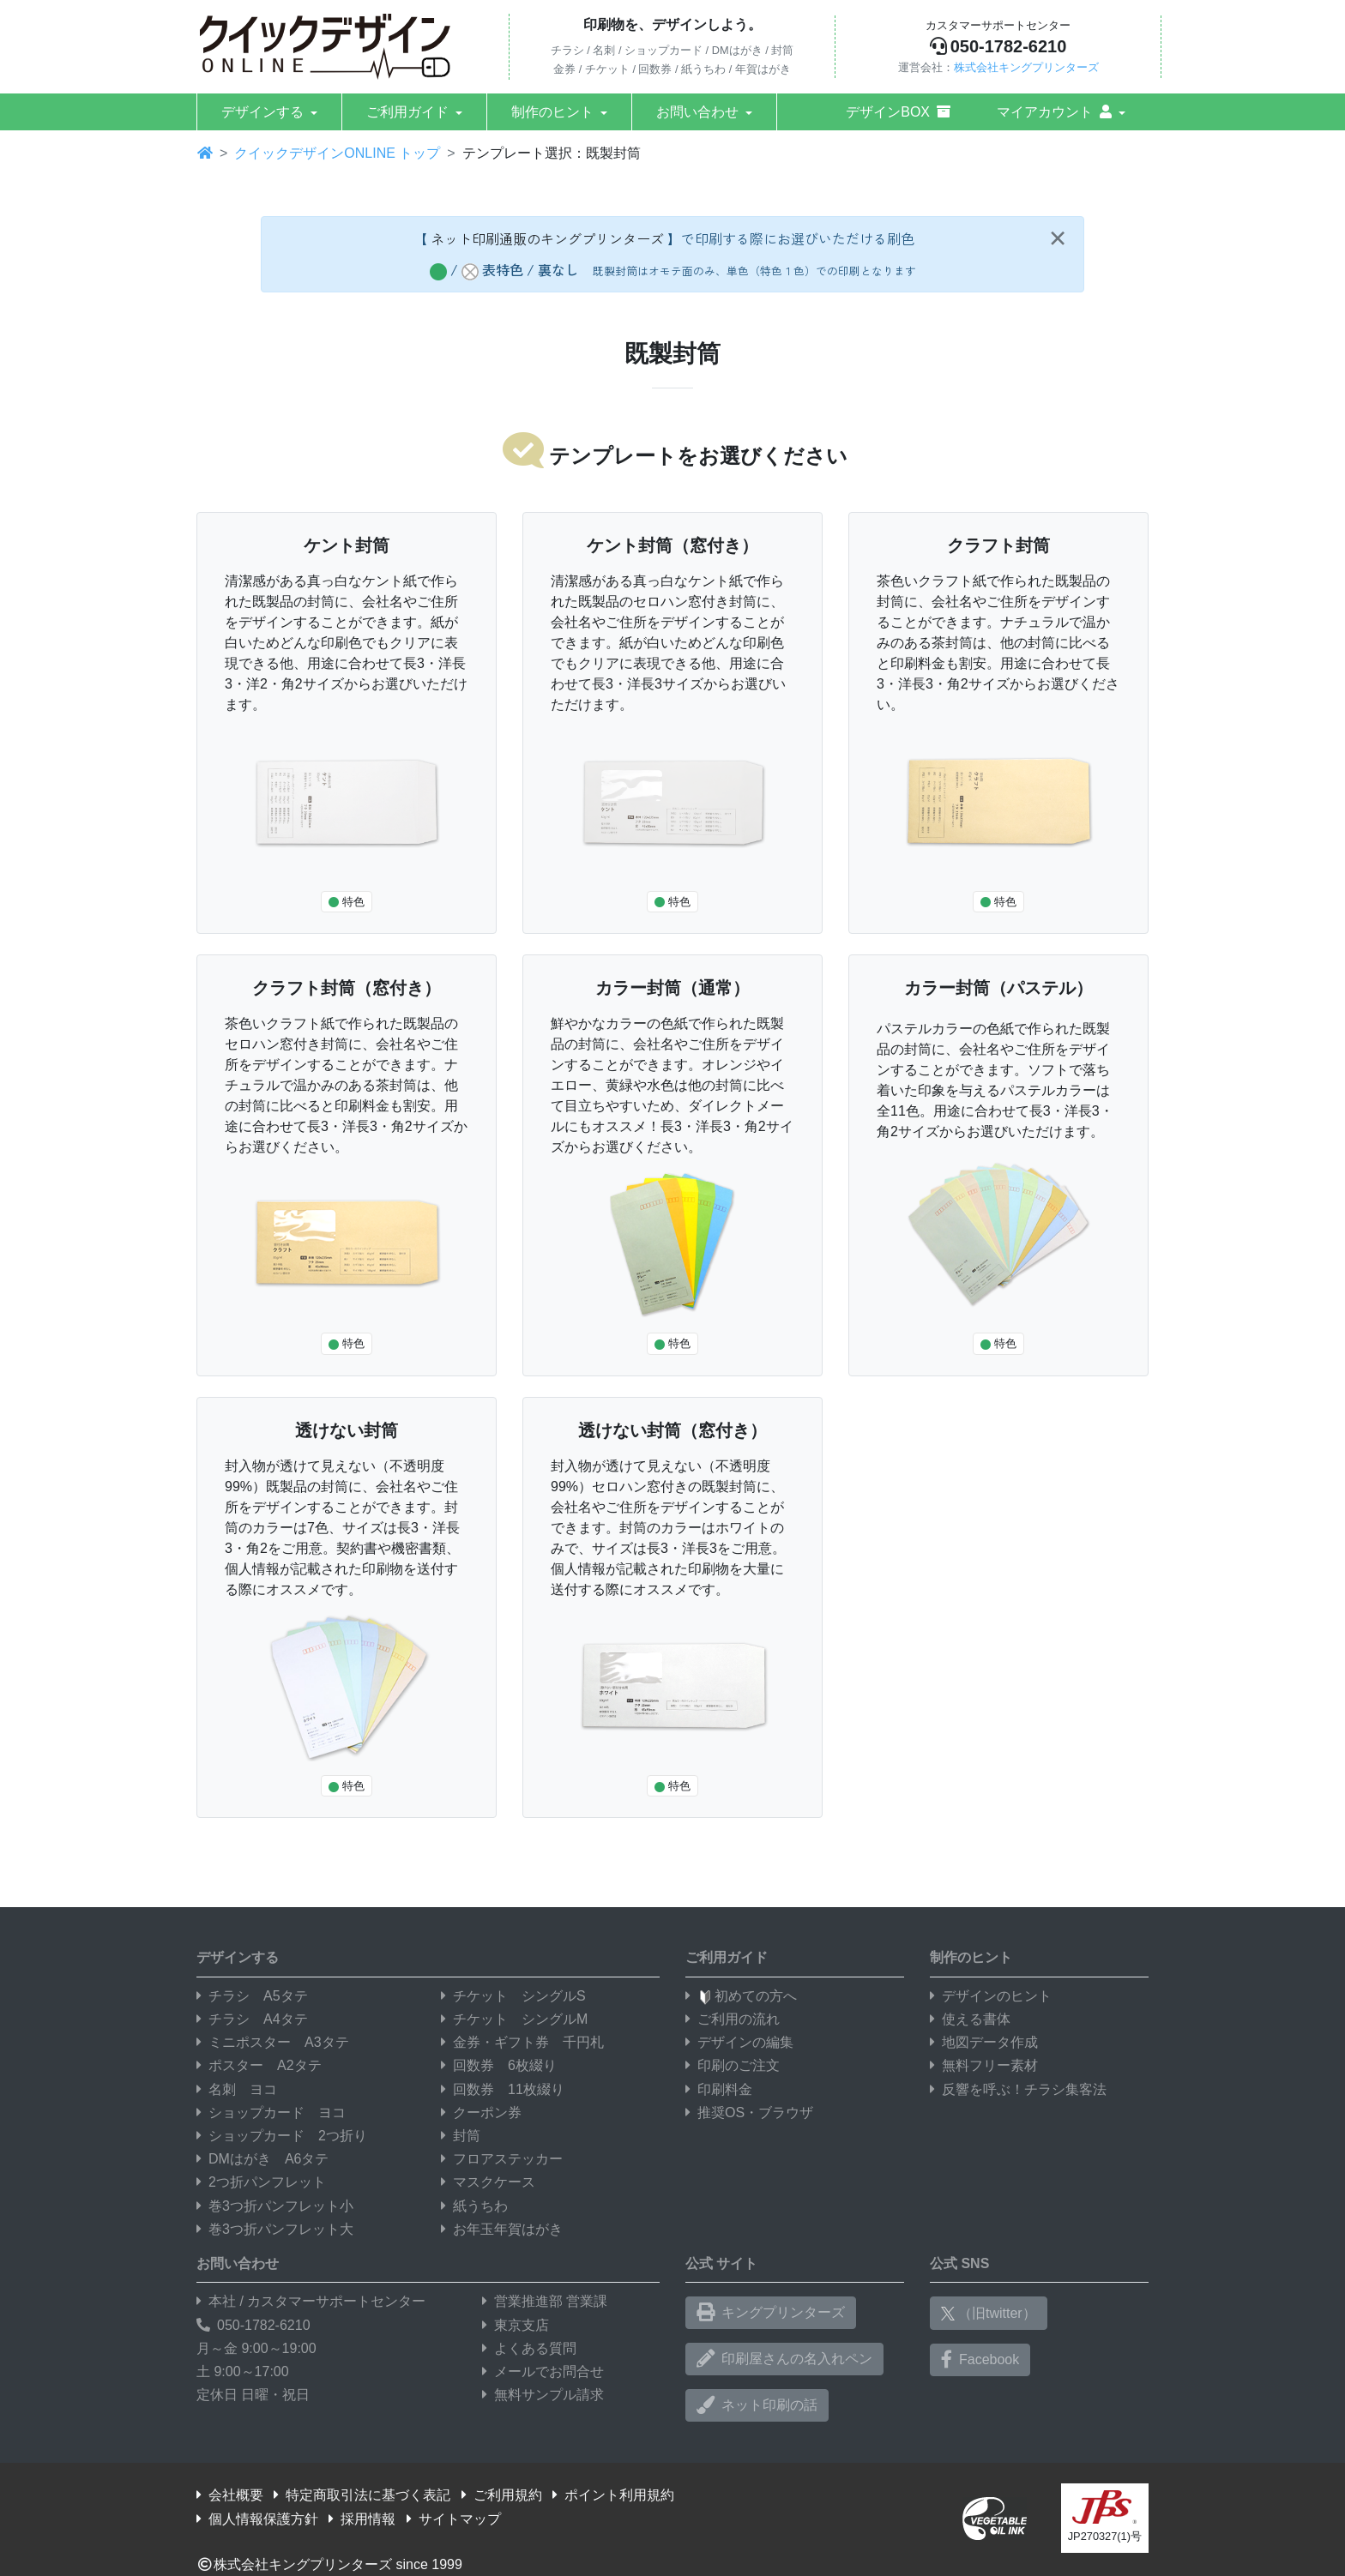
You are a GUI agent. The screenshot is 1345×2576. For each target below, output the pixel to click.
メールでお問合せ (543, 2371)
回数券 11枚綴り (502, 2089)
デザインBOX (898, 112)
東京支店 (515, 2325)
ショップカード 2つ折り (281, 2135)
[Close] (1057, 237)
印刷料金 (718, 2089)
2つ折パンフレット (261, 2182)
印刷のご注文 (732, 2065)
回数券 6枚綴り (499, 2065)
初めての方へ (741, 1996)
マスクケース (488, 2182)
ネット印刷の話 (757, 2405)
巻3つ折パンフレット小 (274, 2206)
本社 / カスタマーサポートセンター (310, 2301)
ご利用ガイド (407, 112)
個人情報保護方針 (257, 2519)
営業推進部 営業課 (544, 2301)
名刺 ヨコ (236, 2089)
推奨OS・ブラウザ (749, 2112)
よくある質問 (529, 2348)
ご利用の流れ (732, 2019)
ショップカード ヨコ (271, 2112)
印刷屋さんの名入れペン (784, 2359)
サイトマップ (454, 2519)
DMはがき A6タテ (262, 2159)
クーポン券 (481, 2112)
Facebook (980, 2360)
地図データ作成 (984, 2042)
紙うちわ (474, 2206)
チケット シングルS (513, 1996)
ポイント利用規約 (613, 2495)
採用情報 (362, 2519)
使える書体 (970, 2019)
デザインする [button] (262, 112)
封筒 (460, 2135)
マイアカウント (1054, 112)
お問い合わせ (697, 112)
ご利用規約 (501, 2495)
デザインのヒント (991, 1996)
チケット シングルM (514, 2019)
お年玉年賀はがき (502, 2229)
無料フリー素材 (984, 2065)
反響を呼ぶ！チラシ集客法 (1018, 2089)
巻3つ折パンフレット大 (274, 2229)
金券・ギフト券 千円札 (522, 2042)
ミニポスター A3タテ (272, 2042)
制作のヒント (552, 112)
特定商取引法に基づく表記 (362, 2495)
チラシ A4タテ (252, 2019)
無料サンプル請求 (543, 2394)
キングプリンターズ (771, 2312)
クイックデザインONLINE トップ (337, 153)
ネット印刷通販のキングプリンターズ (547, 238)
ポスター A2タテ (259, 2065)
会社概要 (229, 2495)
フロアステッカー (502, 2159)
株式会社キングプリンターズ (1026, 67)
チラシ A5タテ (252, 1996)
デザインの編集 (739, 2042)
